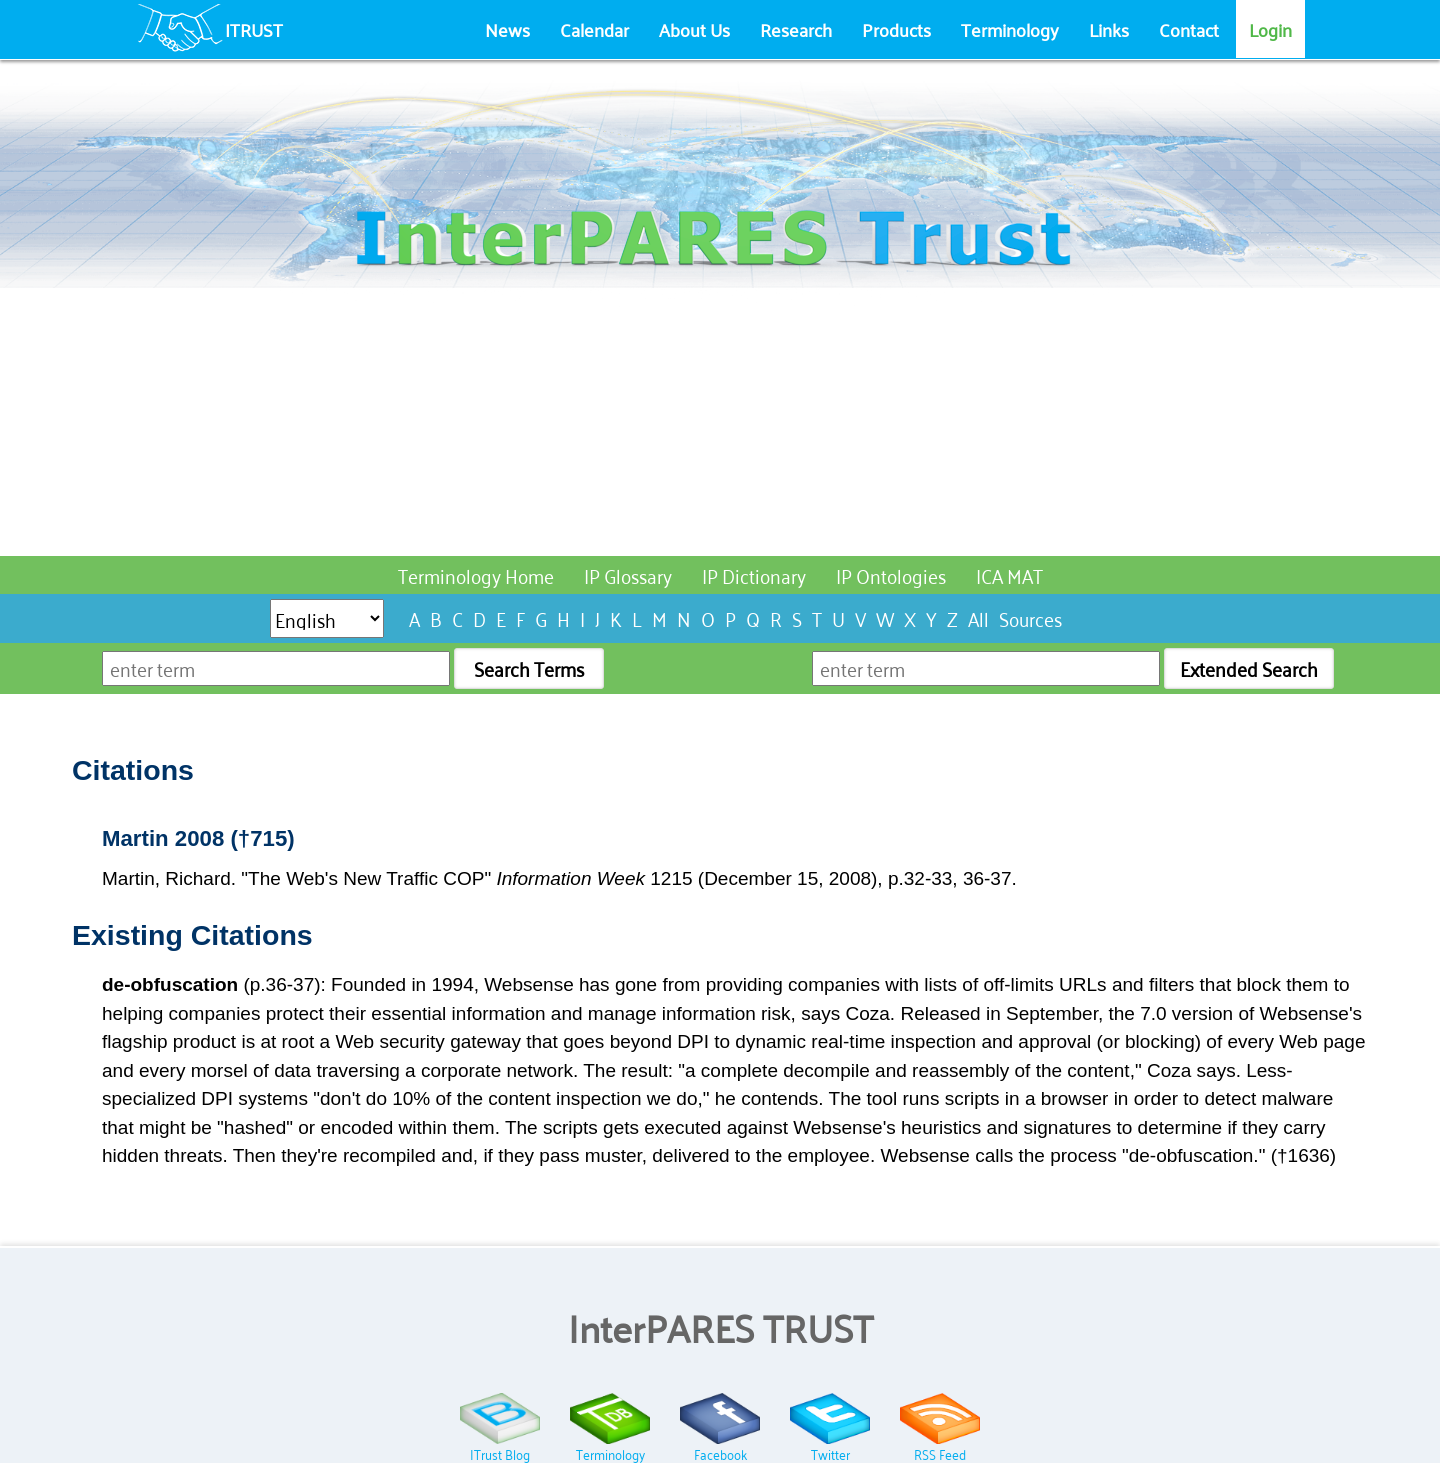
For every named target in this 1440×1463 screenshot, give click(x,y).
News (507, 29)
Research (796, 29)
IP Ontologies (891, 574)
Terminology (1010, 29)
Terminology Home (476, 574)
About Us (694, 29)
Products (896, 29)
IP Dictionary (754, 574)
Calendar (594, 29)
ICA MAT (1009, 574)
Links (1109, 29)
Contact (1189, 29)
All (978, 617)
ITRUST (254, 29)
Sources (1030, 617)
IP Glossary (628, 574)
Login (1270, 29)
